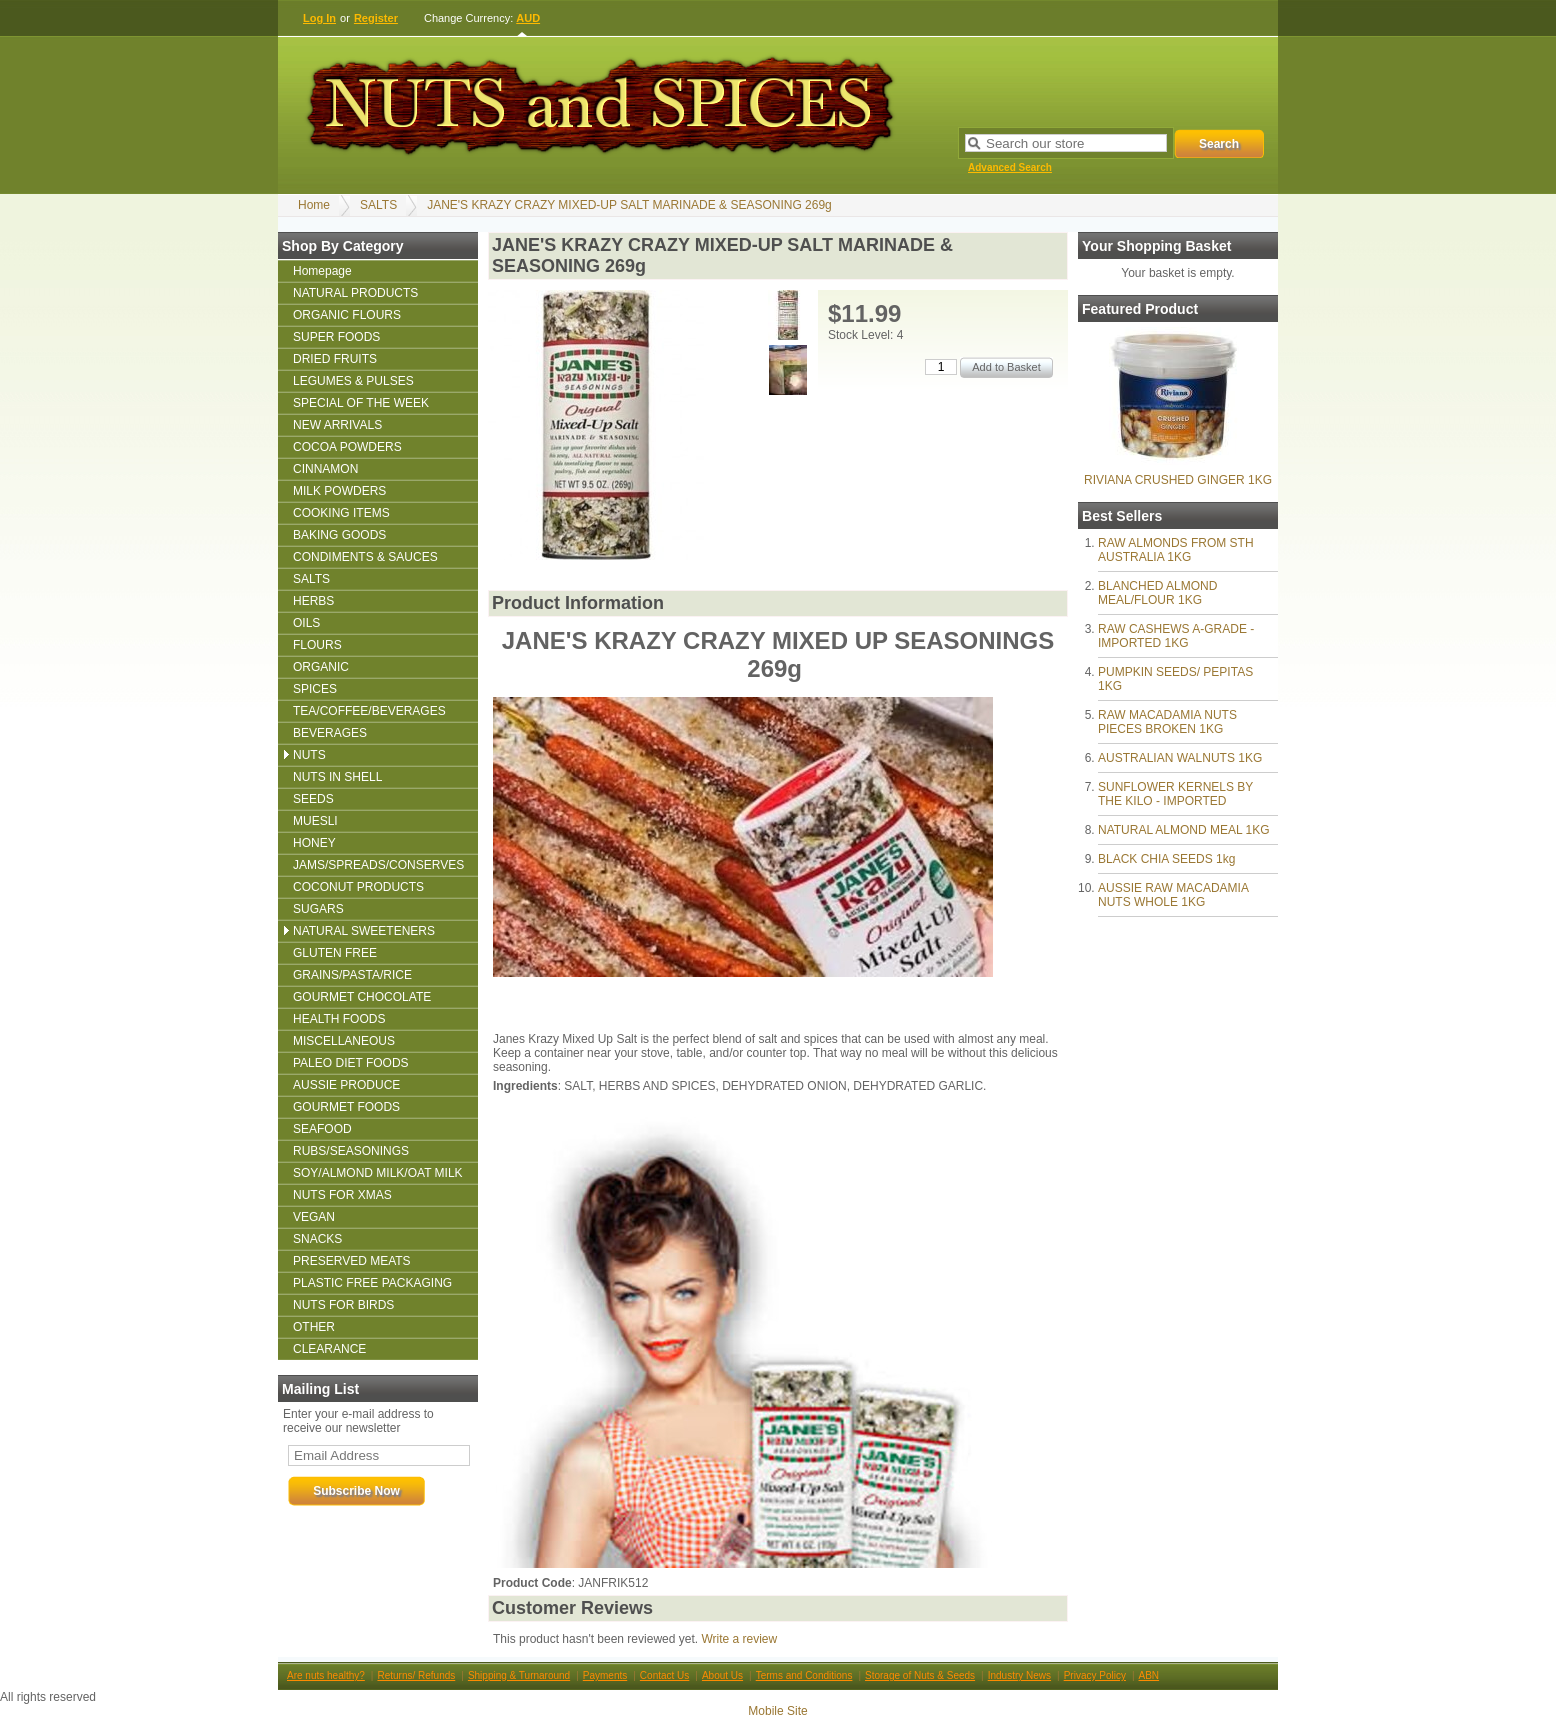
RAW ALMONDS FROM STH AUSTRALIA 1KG (1176, 550)
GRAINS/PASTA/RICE (352, 975)
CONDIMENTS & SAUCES (365, 557)
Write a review (739, 1639)
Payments (605, 1675)
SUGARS (318, 909)
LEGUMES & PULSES (353, 381)
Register (376, 18)
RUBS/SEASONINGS (351, 1151)
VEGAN (314, 1217)
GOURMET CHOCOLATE (362, 997)
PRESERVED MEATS (352, 1261)
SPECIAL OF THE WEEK (361, 403)
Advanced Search (1010, 167)
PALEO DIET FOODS (351, 1063)
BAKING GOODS (339, 535)
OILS (306, 623)
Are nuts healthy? (326, 1675)
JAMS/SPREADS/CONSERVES (378, 865)
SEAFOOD (322, 1129)
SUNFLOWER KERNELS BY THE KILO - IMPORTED (1175, 794)
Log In (319, 18)
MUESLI (315, 821)
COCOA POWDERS (347, 447)
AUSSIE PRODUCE (346, 1085)
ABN (1149, 1675)
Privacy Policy (1095, 1675)
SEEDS (313, 799)
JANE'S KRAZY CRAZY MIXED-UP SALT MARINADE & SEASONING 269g (629, 205)
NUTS (309, 755)
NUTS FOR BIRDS (343, 1305)
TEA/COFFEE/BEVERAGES (369, 711)
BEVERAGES (330, 733)
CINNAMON (325, 469)
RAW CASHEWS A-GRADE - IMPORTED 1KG (1176, 636)
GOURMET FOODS (346, 1107)
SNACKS (317, 1239)
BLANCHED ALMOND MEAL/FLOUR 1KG (1157, 593)
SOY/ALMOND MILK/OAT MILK (378, 1173)
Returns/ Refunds (416, 1675)
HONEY (314, 843)
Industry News (1019, 1675)
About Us (722, 1675)
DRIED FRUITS (335, 359)
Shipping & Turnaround (519, 1675)
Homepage (322, 271)
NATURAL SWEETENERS (364, 931)
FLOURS (317, 645)
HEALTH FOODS (339, 1019)
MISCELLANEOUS (344, 1041)
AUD (528, 18)
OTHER (314, 1327)
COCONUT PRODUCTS (358, 887)
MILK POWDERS (339, 491)
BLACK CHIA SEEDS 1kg (1166, 859)
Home (314, 205)
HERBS (313, 601)
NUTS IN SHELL (337, 777)
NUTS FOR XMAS (342, 1195)
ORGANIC (321, 667)
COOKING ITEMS (341, 513)
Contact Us (664, 1675)
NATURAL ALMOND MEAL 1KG (1184, 830)
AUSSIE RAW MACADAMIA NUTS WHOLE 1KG (1173, 895)
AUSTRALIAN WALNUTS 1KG (1180, 758)
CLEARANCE (329, 1349)
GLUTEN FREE (335, 953)
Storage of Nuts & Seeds (920, 1675)
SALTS (378, 205)
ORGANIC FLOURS (347, 315)
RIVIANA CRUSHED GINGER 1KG (1178, 480)
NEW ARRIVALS (337, 425)
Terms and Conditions (804, 1675)
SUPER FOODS (336, 337)
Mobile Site (777, 1711)
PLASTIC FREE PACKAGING (372, 1283)
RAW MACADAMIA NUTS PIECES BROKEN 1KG (1167, 722)
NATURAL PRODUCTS (355, 293)
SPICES (315, 689)
